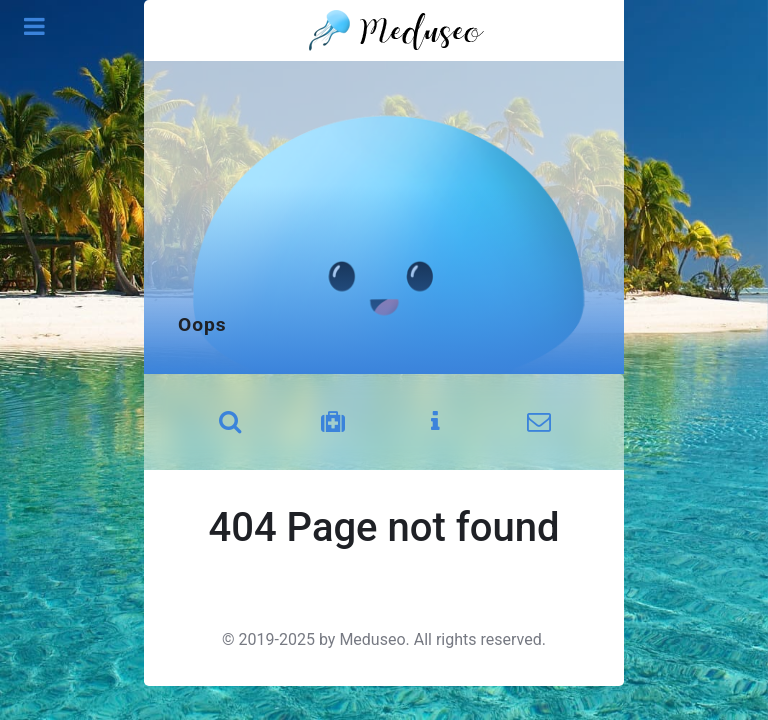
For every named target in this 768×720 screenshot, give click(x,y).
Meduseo (372, 639)
